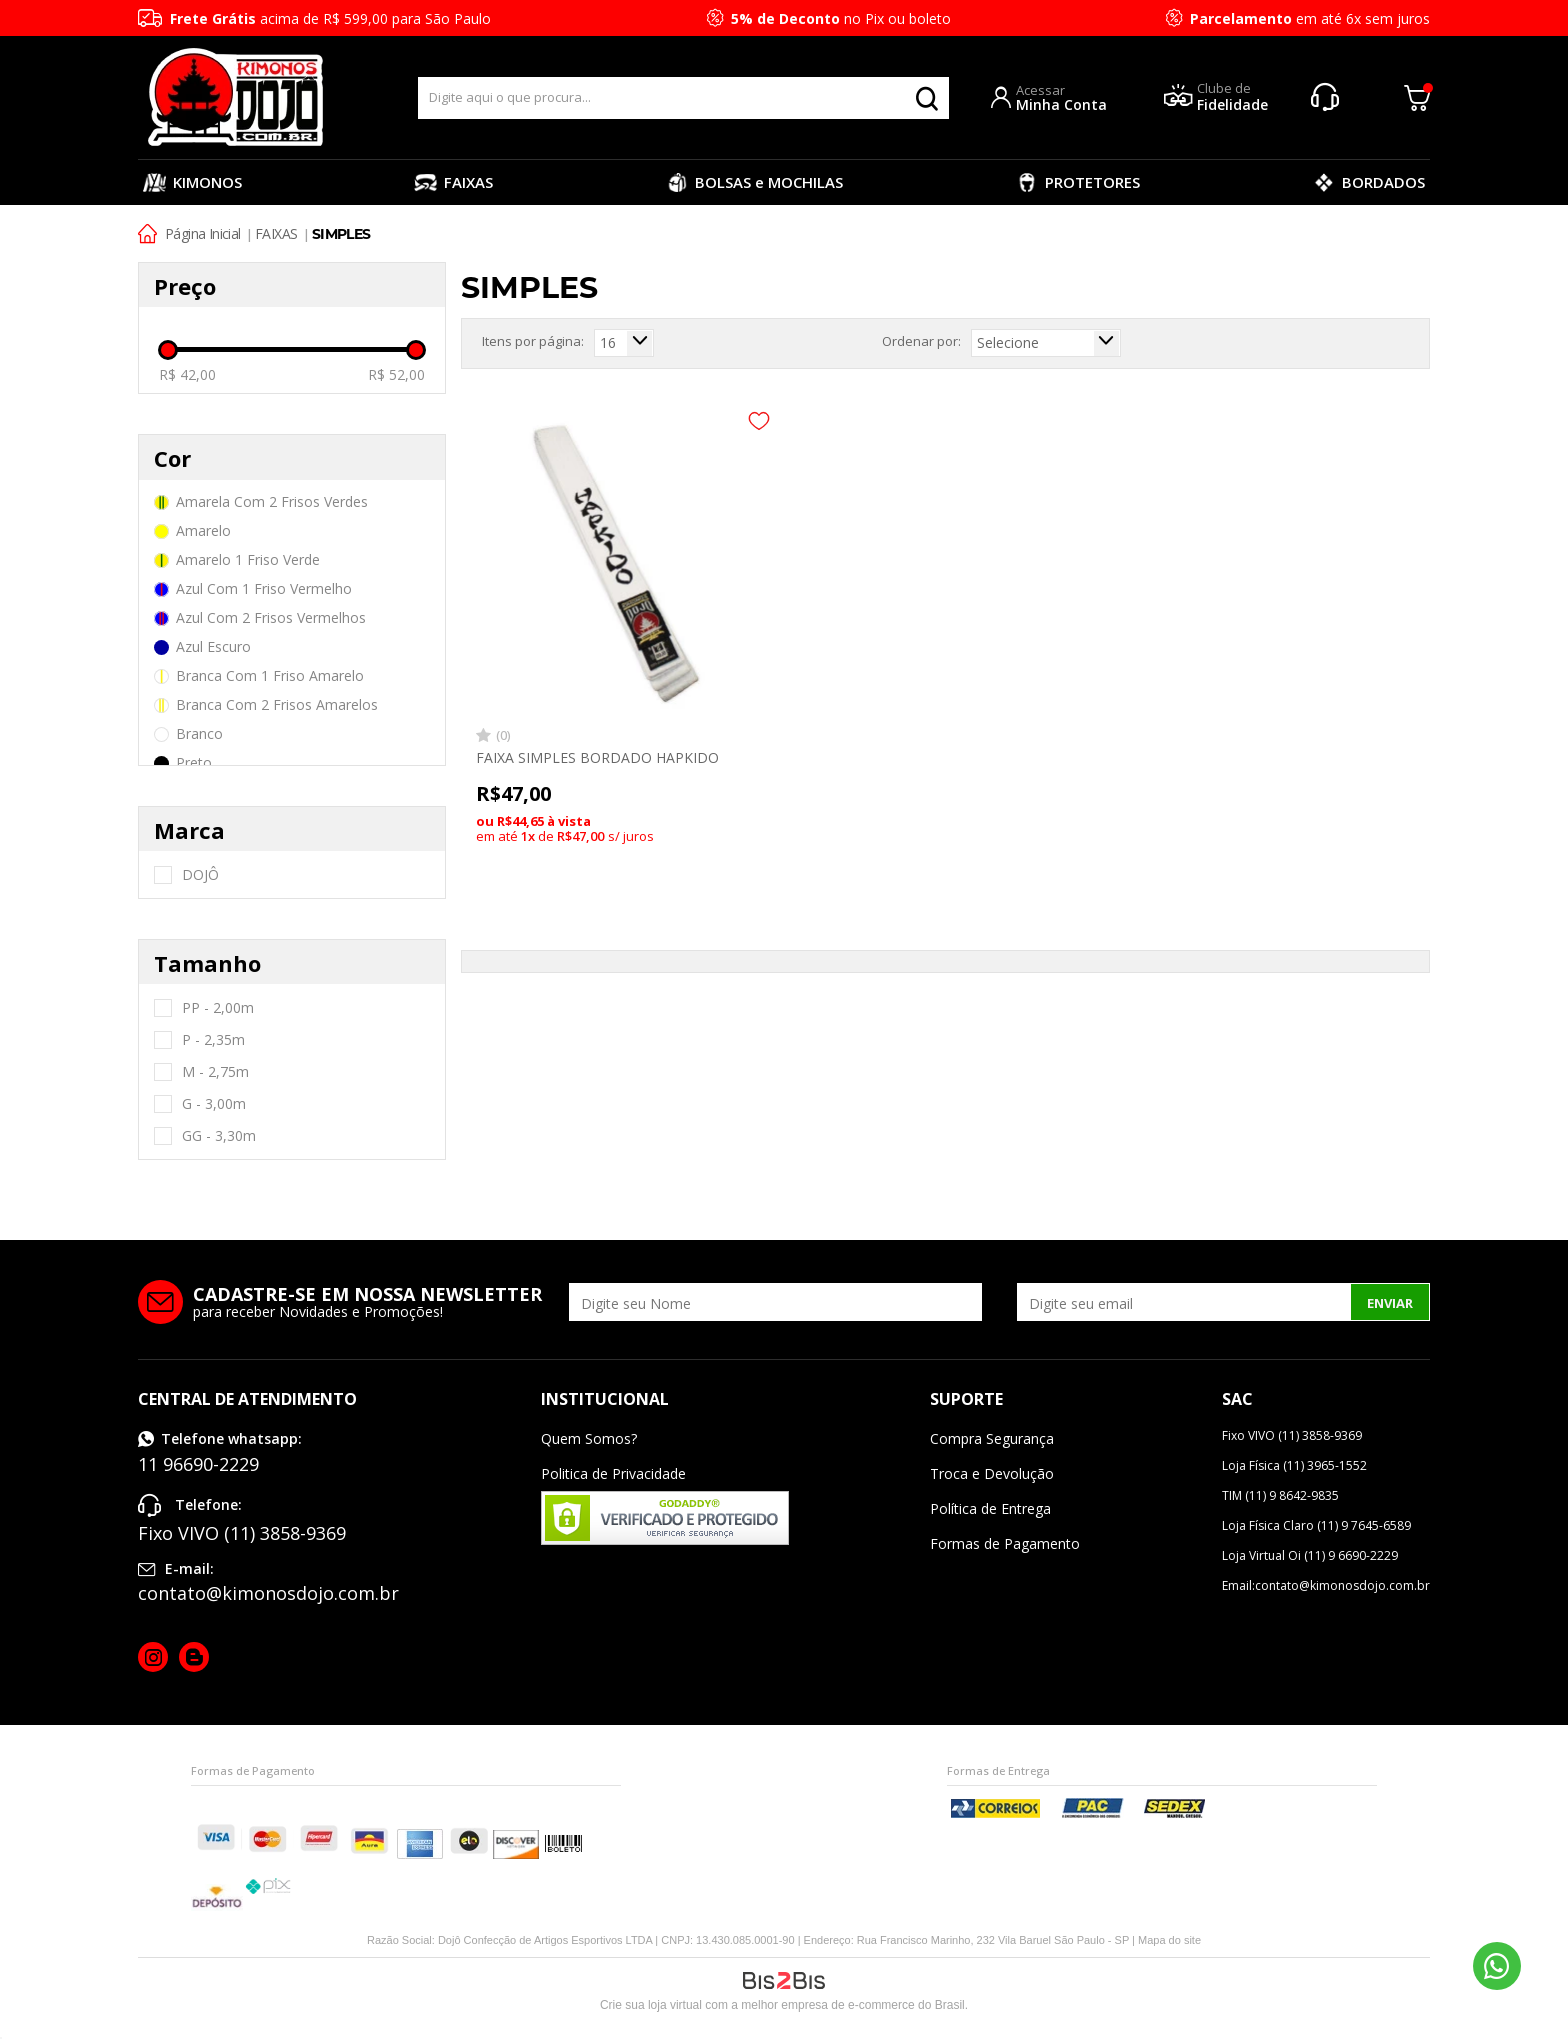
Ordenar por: (921, 341)
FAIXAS (453, 182)
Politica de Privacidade (613, 1473)
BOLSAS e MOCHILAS (754, 182)
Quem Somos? (589, 1438)
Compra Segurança (992, 1438)
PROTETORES (1077, 182)
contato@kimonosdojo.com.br (268, 1593)
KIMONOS (192, 182)
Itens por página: (533, 341)
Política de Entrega (990, 1508)
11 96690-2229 (1497, 1966)
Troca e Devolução (992, 1473)
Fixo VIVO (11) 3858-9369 (242, 1533)
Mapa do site (1169, 1940)
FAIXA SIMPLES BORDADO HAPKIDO (597, 757)
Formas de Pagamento (1005, 1543)
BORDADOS (1368, 182)
